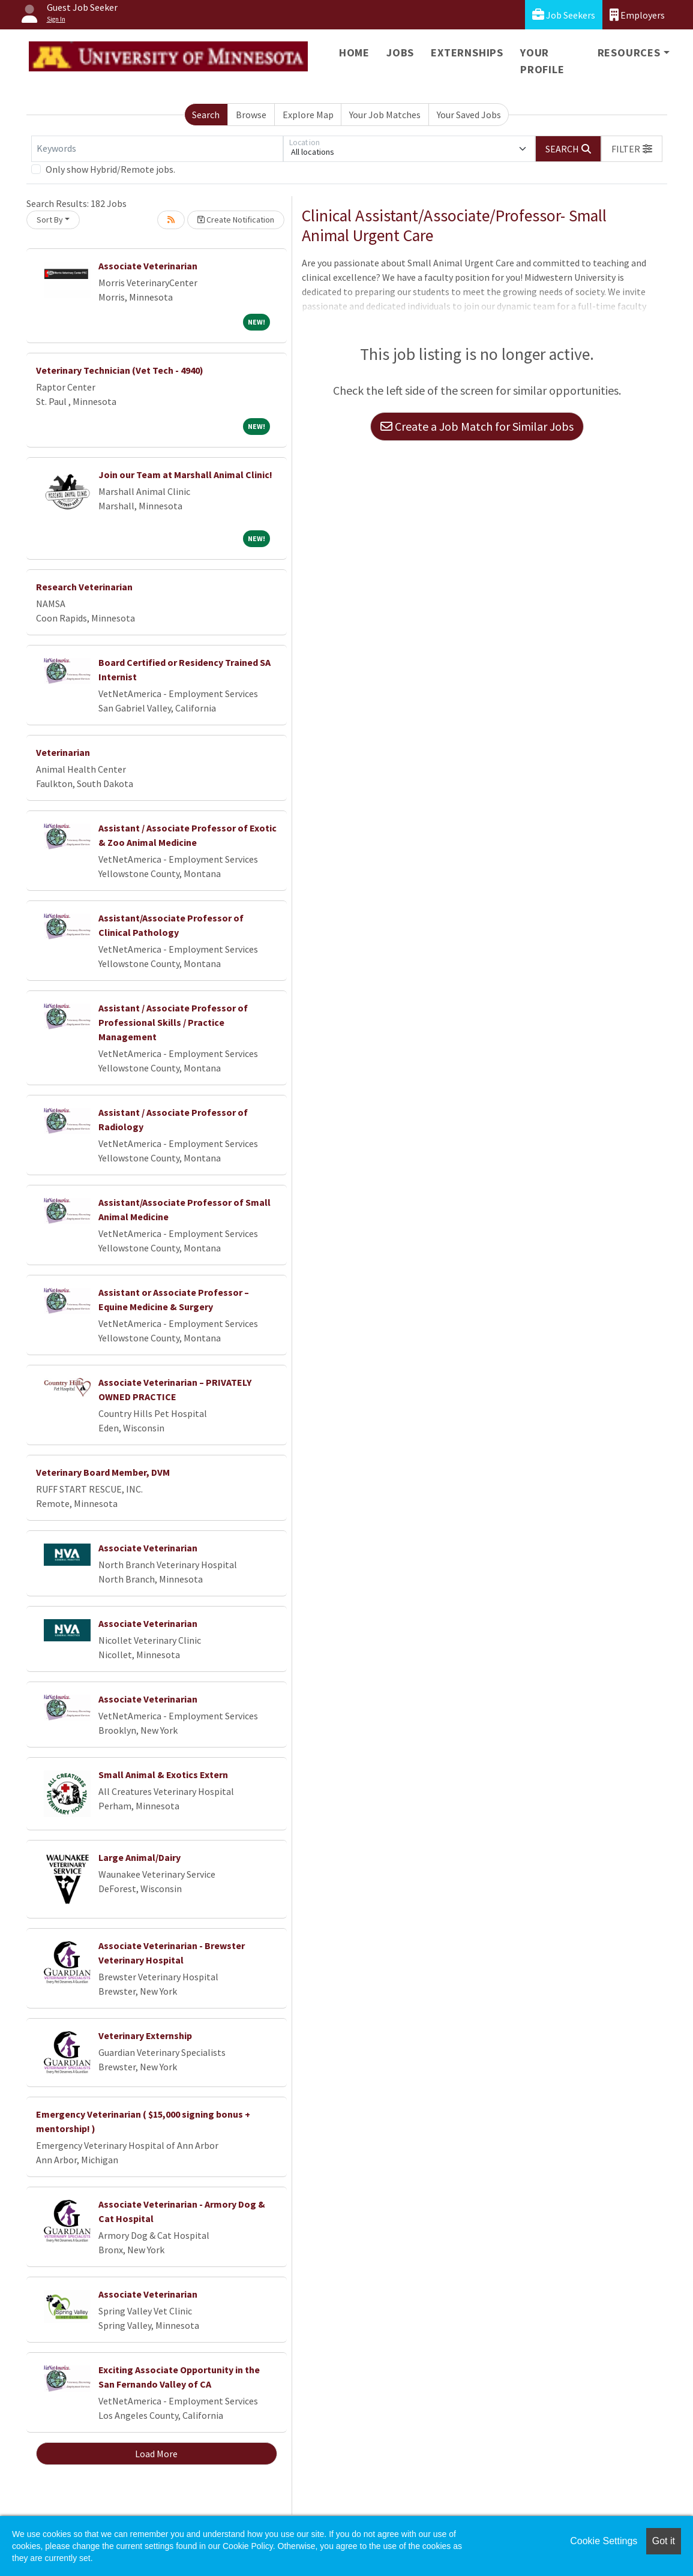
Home (354, 52)
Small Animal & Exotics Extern (163, 1775)
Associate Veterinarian (147, 266)
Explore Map (308, 115)
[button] (631, 149)
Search (206, 115)
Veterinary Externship (145, 2035)
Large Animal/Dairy (139, 1857)
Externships (467, 52)
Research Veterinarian (84, 587)
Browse (251, 115)
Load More (156, 2454)
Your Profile (542, 61)
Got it (663, 2541)
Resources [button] (629, 52)
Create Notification (235, 219)
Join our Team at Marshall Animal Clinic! (185, 475)
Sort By (50, 219)
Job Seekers (563, 14)
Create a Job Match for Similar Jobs (477, 426)
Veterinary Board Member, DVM (103, 1472)
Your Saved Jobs (469, 115)
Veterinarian (63, 752)
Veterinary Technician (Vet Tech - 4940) (119, 370)
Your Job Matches (385, 115)
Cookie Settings (603, 2541)
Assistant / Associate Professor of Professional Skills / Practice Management (173, 1022)
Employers (637, 14)
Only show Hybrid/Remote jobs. (110, 169)
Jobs (400, 52)
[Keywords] (157, 149)
